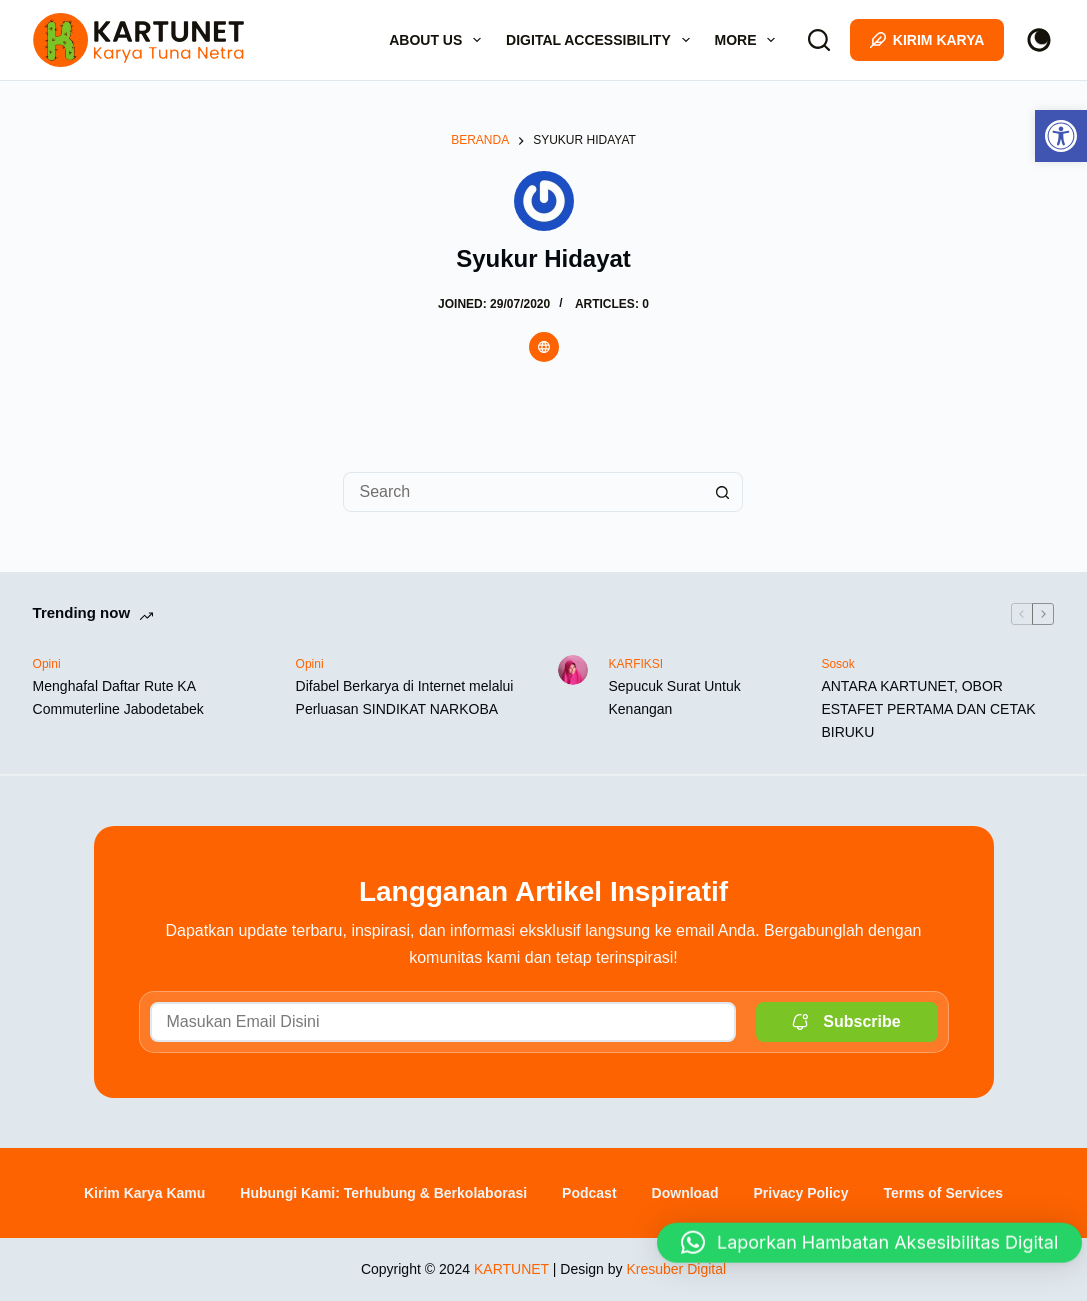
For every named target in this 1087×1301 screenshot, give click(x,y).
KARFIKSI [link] (635, 664)
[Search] (819, 40)
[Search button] (723, 492)
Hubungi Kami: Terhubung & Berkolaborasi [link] (383, 1193)
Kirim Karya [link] (927, 40)
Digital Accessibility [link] (601, 40)
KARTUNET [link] (511, 1269)
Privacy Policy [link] (800, 1193)
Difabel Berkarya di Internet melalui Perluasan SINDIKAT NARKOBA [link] (405, 697)
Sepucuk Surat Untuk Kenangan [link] (674, 697)
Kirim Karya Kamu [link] (144, 1193)
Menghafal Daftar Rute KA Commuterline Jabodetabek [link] (118, 697)
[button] (869, 1245)
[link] (1061, 136)
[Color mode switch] (1039, 40)
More (749, 40)
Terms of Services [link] (943, 1193)
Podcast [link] (589, 1193)
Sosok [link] (837, 664)
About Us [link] (439, 40)
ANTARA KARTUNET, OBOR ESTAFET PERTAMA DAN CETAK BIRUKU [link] (928, 709)
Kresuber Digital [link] (676, 1269)
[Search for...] (523, 492)
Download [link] (685, 1193)
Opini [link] (47, 664)
